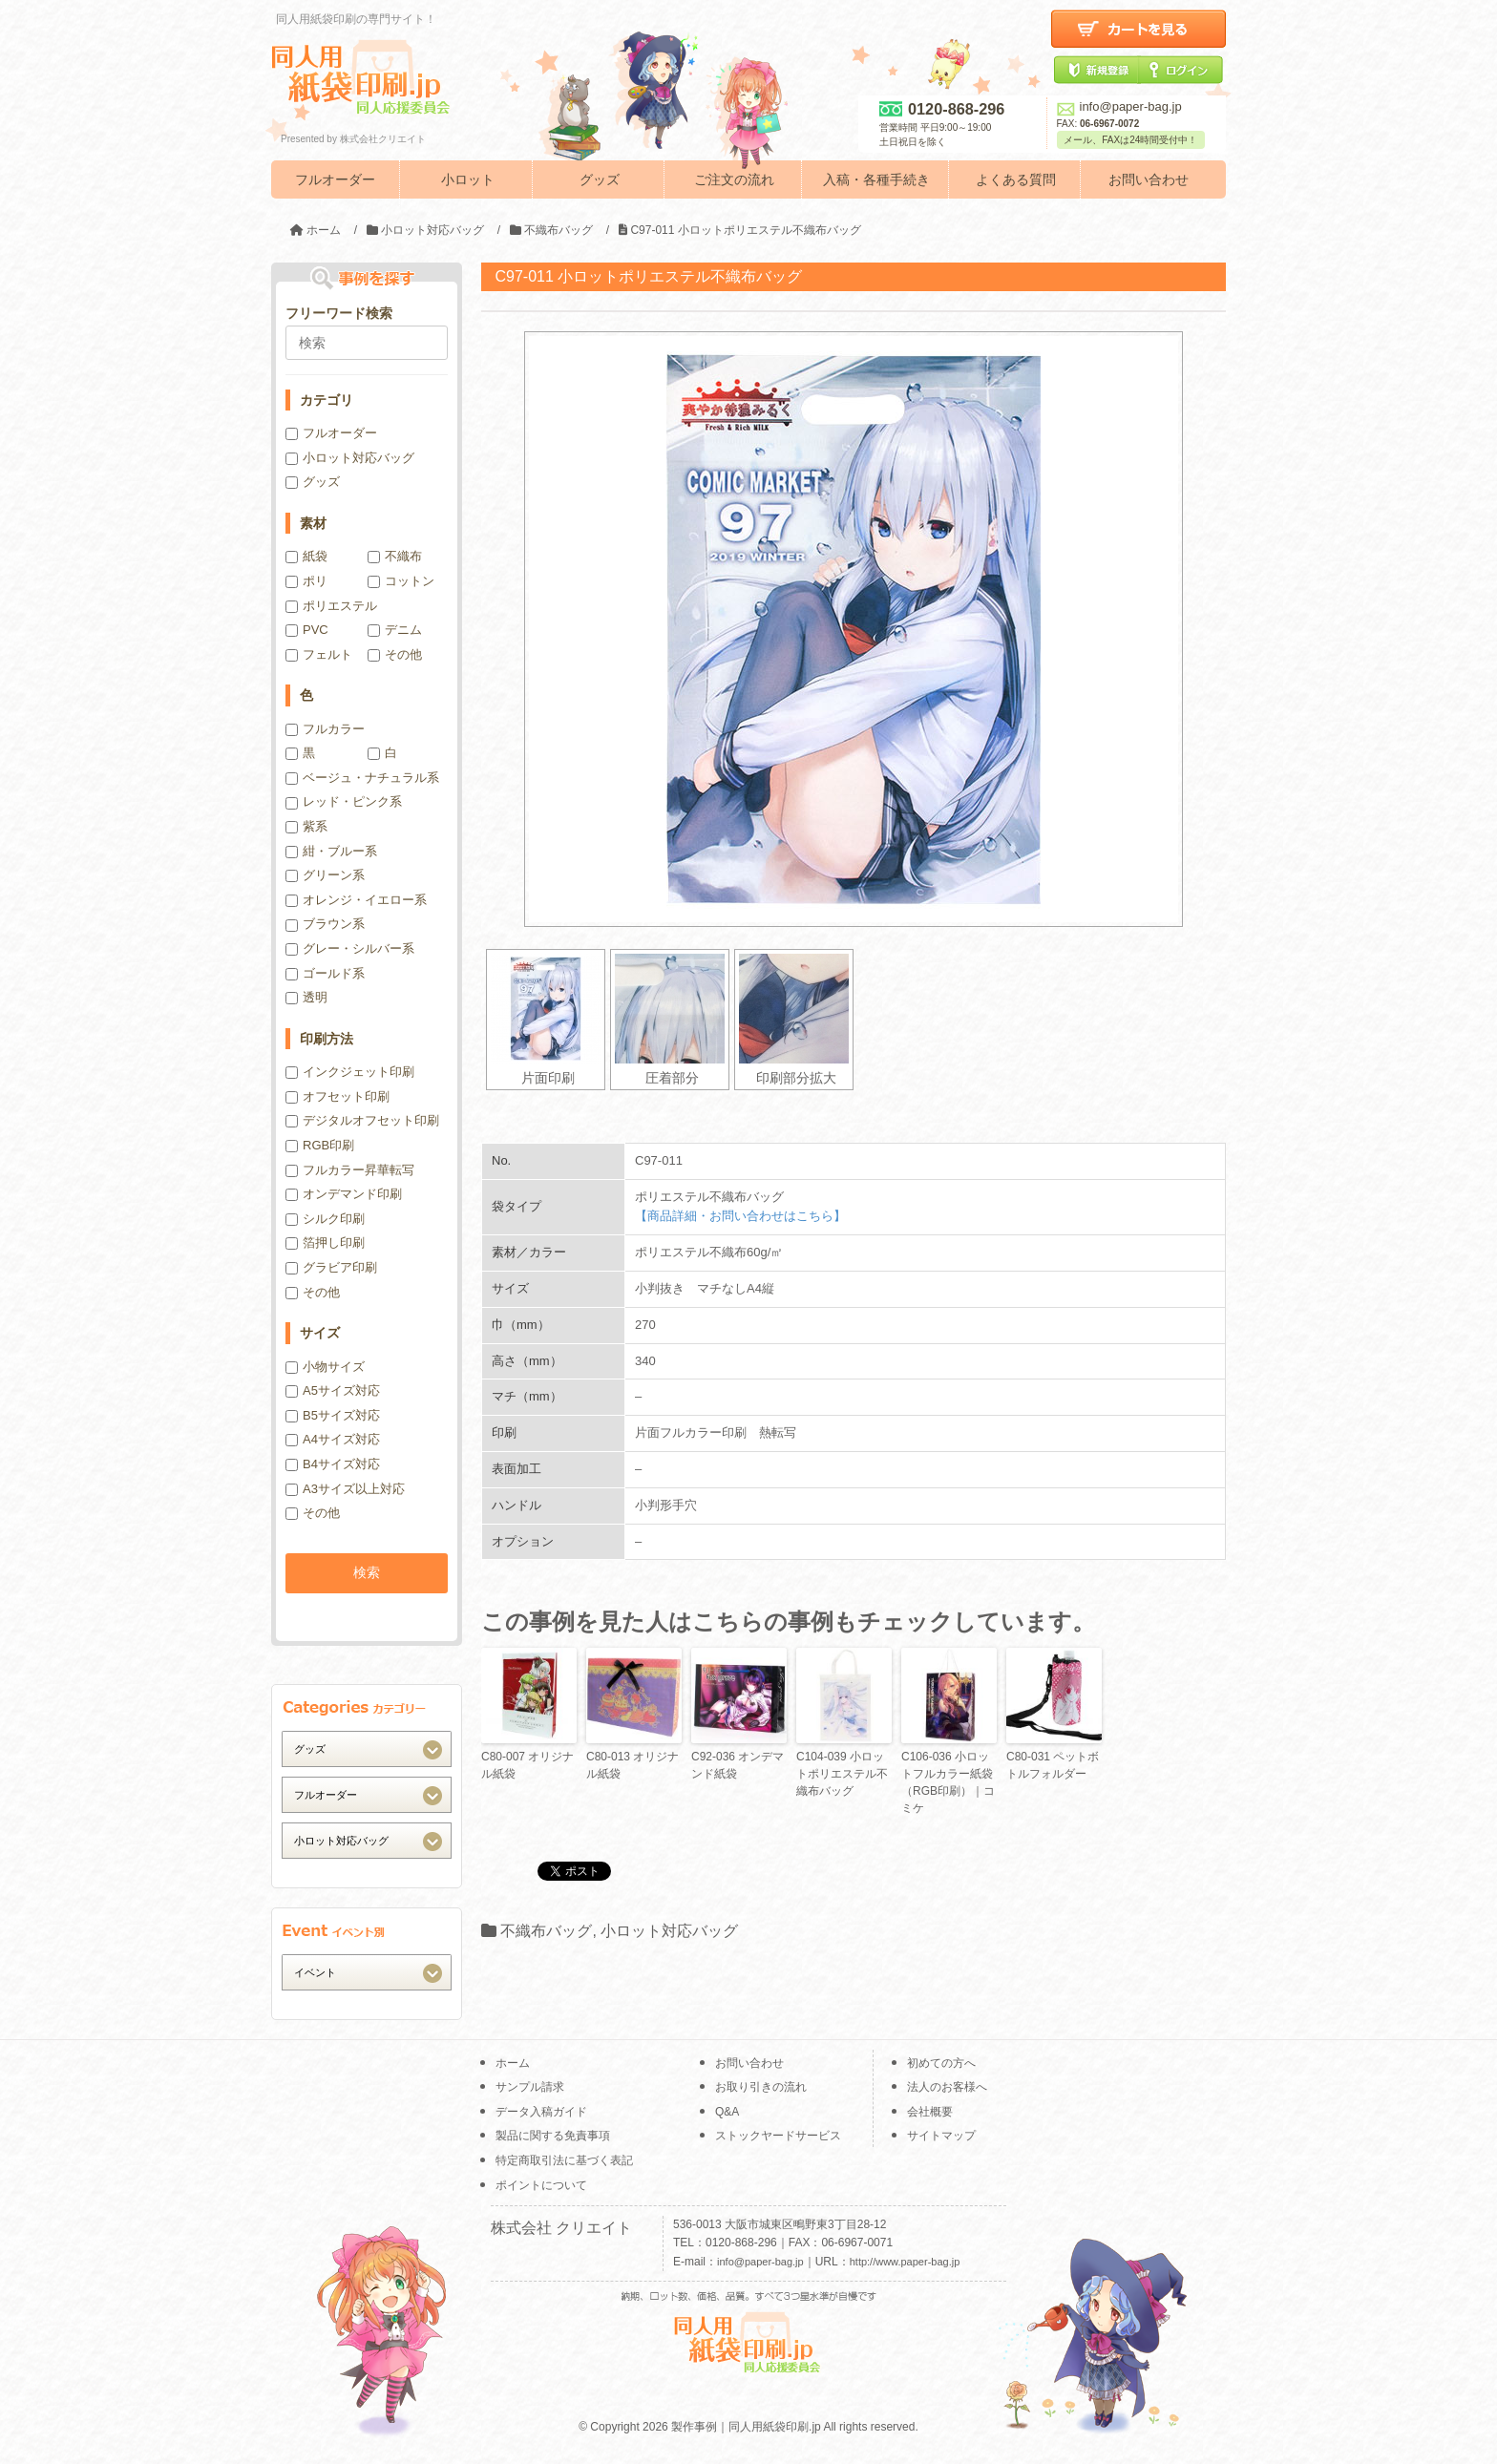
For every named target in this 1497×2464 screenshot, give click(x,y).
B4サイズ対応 (332, 1464)
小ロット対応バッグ (669, 1931)
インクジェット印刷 (349, 1071)
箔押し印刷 (325, 1242)
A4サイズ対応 (332, 1439)
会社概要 (930, 2111)
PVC (306, 629)
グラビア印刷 (331, 1267)
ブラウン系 (325, 923)
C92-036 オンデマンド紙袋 (737, 1765)
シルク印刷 (325, 1218)
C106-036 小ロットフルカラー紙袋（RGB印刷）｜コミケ (948, 1782)
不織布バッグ (546, 1931)
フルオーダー (335, 179)
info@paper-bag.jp (1119, 106)
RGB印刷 (319, 1145)
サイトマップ (941, 2135)
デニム (395, 629)
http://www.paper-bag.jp (905, 2261)
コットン (401, 581)
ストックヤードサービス (778, 2135)
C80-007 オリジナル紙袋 (527, 1765)
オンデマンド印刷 (343, 1194)
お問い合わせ (1148, 179)
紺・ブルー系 (331, 851)
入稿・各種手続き (876, 179)
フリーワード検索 (338, 313)
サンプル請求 (529, 2087)
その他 (395, 654)
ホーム (512, 2063)
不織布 (395, 556)
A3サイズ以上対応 (345, 1489)
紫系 (306, 826)
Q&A (727, 2111)
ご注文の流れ (734, 179)
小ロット (468, 179)
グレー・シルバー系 (349, 948)
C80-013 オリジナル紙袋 (632, 1765)
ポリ (306, 581)
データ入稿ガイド (541, 2111)
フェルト (318, 654)
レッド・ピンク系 (343, 801)
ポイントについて (541, 2185)
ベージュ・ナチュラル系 (362, 777)
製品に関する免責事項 (552, 2135)
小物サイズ (325, 1366)
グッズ (600, 179)
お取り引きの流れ (761, 2087)
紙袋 (306, 556)
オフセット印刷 (337, 1096)
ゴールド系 (325, 973)
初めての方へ (941, 2063)
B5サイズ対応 (332, 1415)
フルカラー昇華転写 (349, 1170)
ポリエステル (331, 606)
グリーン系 (325, 875)
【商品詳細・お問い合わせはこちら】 (740, 1216)
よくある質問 (1016, 179)
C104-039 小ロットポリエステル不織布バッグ (842, 1774)
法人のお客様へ (947, 2087)
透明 (306, 997)
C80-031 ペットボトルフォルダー (1052, 1765)
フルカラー (325, 729)
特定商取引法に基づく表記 (564, 2160)
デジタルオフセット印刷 (362, 1120)
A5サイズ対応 (332, 1390)
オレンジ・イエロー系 (356, 900)
